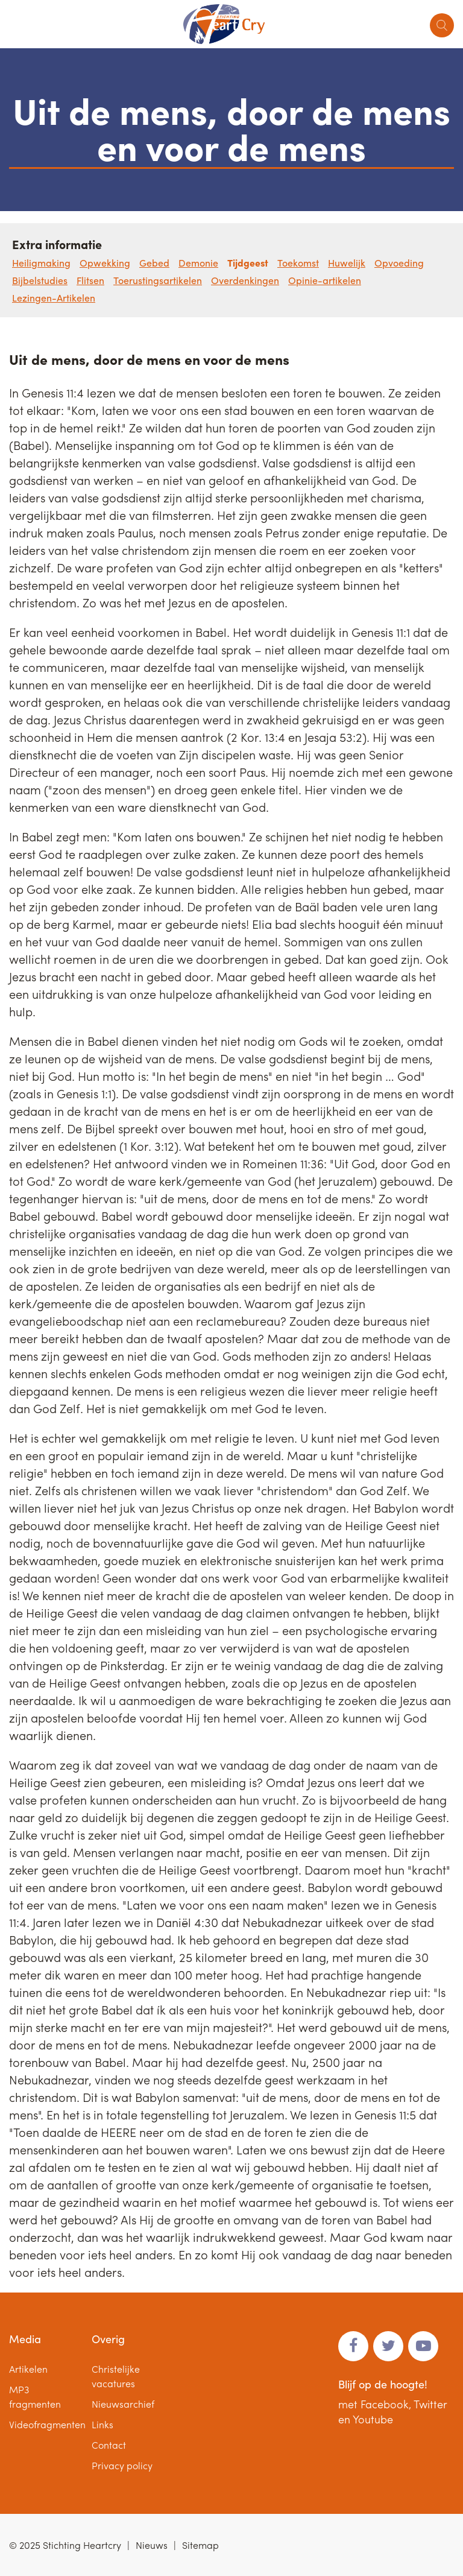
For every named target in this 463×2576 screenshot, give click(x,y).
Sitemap (200, 2545)
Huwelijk (346, 263)
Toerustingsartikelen (157, 280)
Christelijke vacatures (116, 2376)
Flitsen (90, 280)
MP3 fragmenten (35, 2396)
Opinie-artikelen (324, 280)
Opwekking (105, 263)
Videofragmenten (47, 2424)
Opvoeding (399, 263)
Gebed (154, 263)
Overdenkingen (245, 280)
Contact (109, 2445)
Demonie (198, 263)
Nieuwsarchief (123, 2404)
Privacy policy (122, 2465)
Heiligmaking (41, 263)
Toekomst (298, 263)
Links (102, 2424)
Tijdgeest (247, 263)
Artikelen (28, 2369)
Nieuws (152, 2545)
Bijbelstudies (40, 280)
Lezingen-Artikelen (53, 298)
